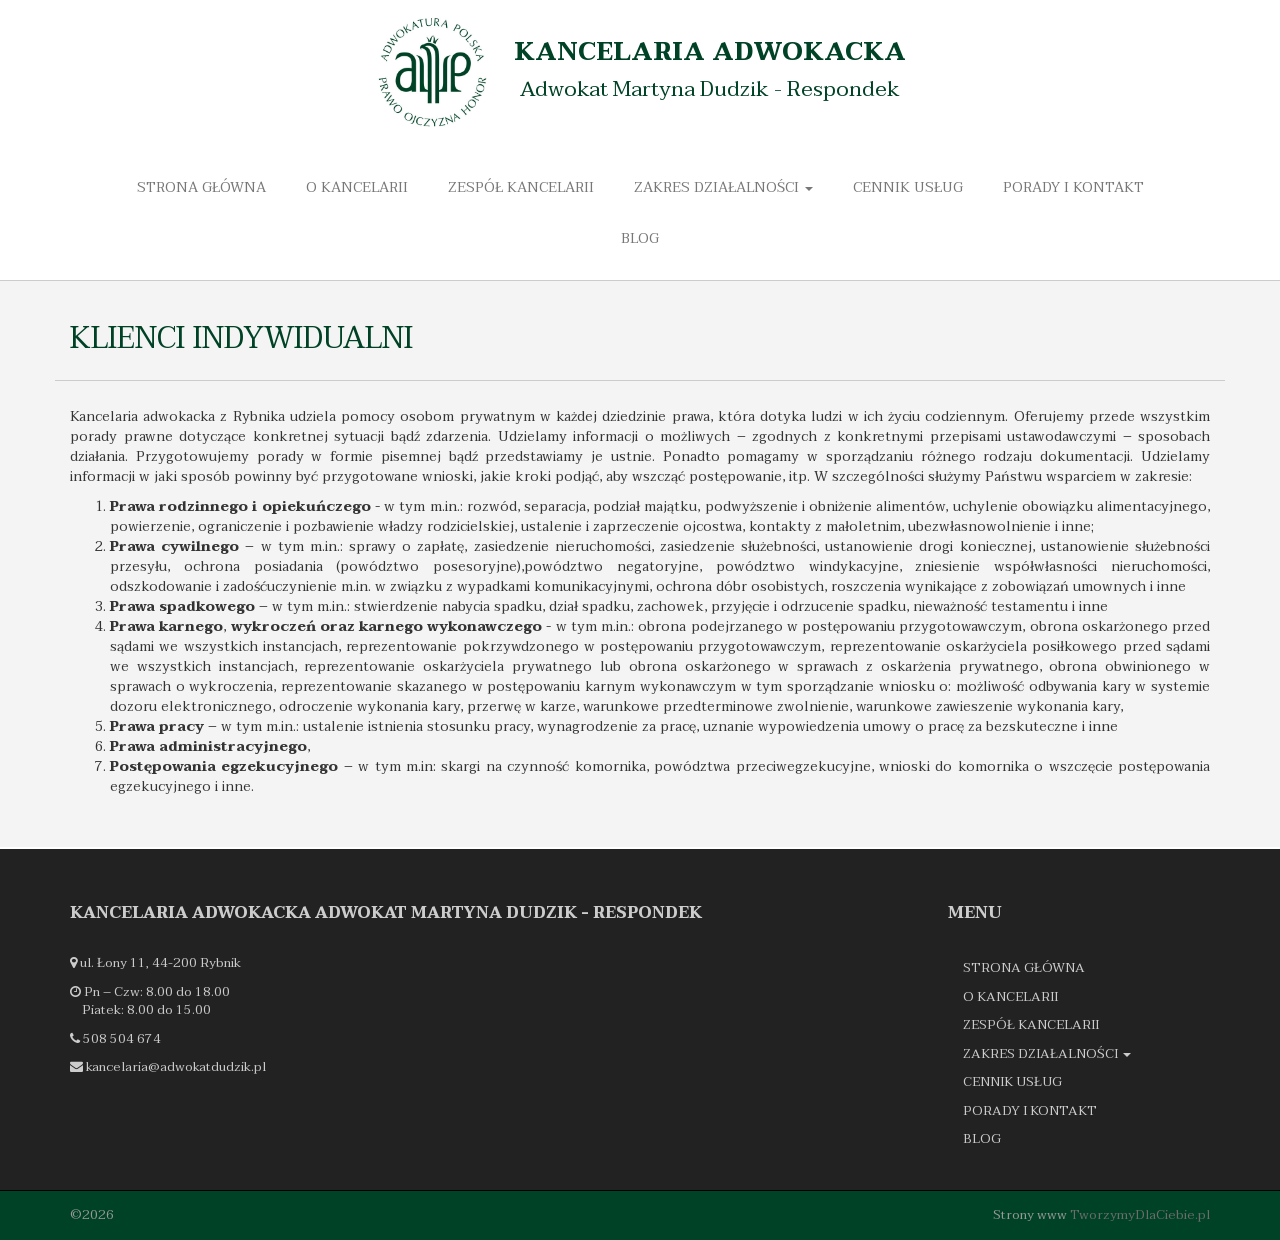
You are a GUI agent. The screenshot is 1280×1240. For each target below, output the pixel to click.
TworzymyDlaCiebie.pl (1140, 1215)
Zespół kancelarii (521, 187)
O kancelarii (357, 187)
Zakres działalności (723, 187)
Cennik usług (908, 187)
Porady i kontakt (1073, 187)
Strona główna (201, 187)
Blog (640, 238)
